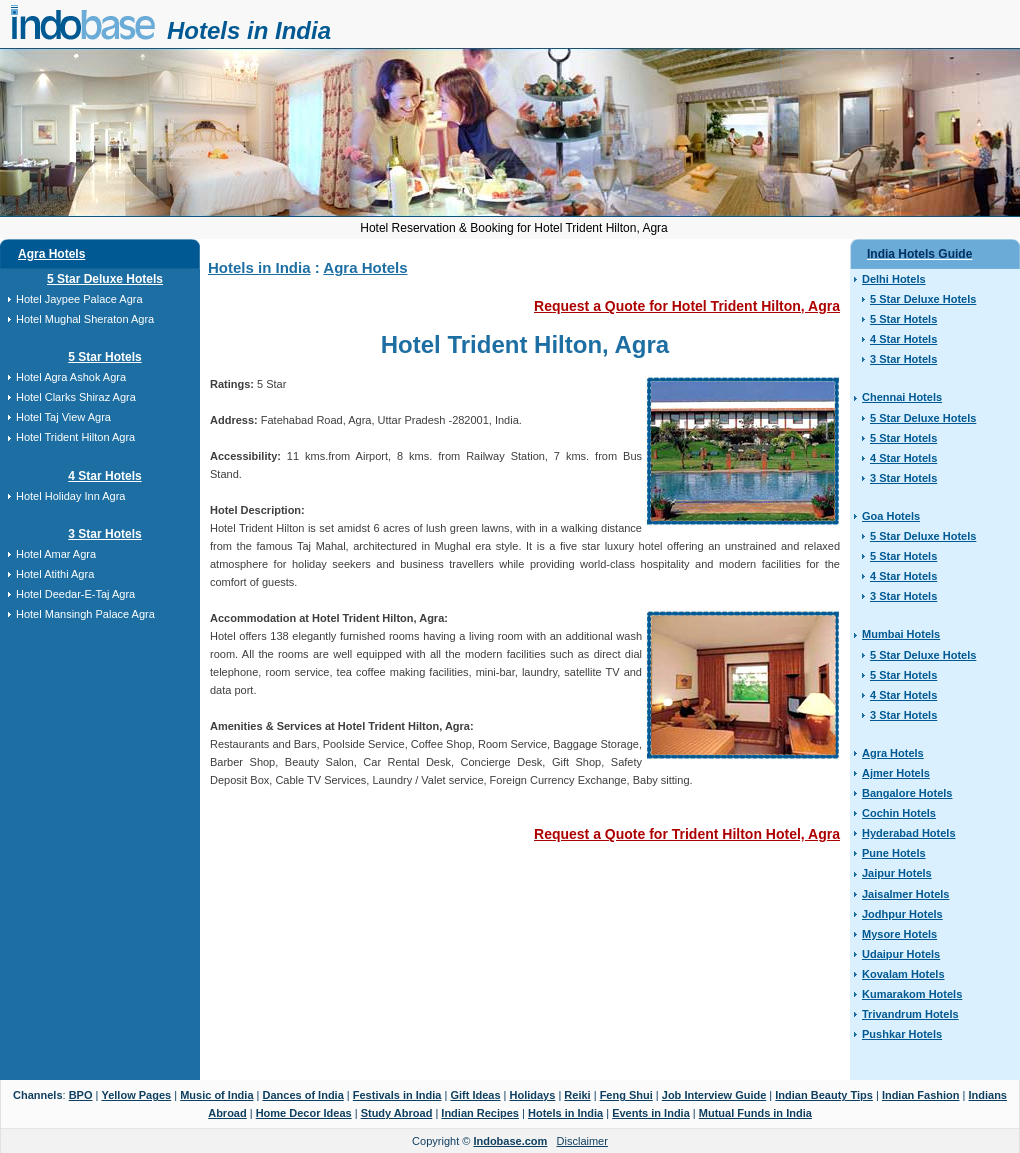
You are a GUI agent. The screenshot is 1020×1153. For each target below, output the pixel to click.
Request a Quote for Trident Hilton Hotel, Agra (687, 834)
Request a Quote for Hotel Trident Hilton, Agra (687, 306)
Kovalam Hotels (903, 974)
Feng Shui (626, 1095)
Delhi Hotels (894, 279)
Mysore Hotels (899, 934)
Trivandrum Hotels (910, 1014)
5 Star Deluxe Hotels (105, 279)
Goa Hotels (891, 516)
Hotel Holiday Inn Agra (70, 496)
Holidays (533, 1095)
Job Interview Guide (714, 1095)
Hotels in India (249, 30)
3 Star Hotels (104, 534)
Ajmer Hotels (896, 773)
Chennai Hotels (902, 397)
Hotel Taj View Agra (63, 417)
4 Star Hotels (104, 476)
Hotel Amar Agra (56, 554)
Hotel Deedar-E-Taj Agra (75, 594)
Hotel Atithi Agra (55, 574)
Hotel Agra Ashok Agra (71, 377)
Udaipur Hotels (901, 954)
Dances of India (302, 1095)
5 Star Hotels (104, 357)
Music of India (216, 1095)
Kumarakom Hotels (912, 994)
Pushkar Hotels (902, 1034)
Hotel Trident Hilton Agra (75, 437)
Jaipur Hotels (897, 873)
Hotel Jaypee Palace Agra (79, 299)
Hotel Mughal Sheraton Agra (85, 319)
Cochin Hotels (899, 813)
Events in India (651, 1113)
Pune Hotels (894, 853)
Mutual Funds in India (755, 1113)
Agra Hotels (51, 254)
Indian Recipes (480, 1113)
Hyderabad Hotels (909, 833)
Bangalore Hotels (907, 793)
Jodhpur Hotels (902, 914)
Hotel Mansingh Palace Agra (85, 614)
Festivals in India (397, 1095)
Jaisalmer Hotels (905, 894)
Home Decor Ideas (304, 1113)
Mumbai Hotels (901, 634)
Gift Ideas (475, 1095)
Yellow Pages (136, 1095)
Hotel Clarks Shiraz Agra (76, 397)
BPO (81, 1095)
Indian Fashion (921, 1095)
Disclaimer (582, 1141)
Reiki (577, 1095)
